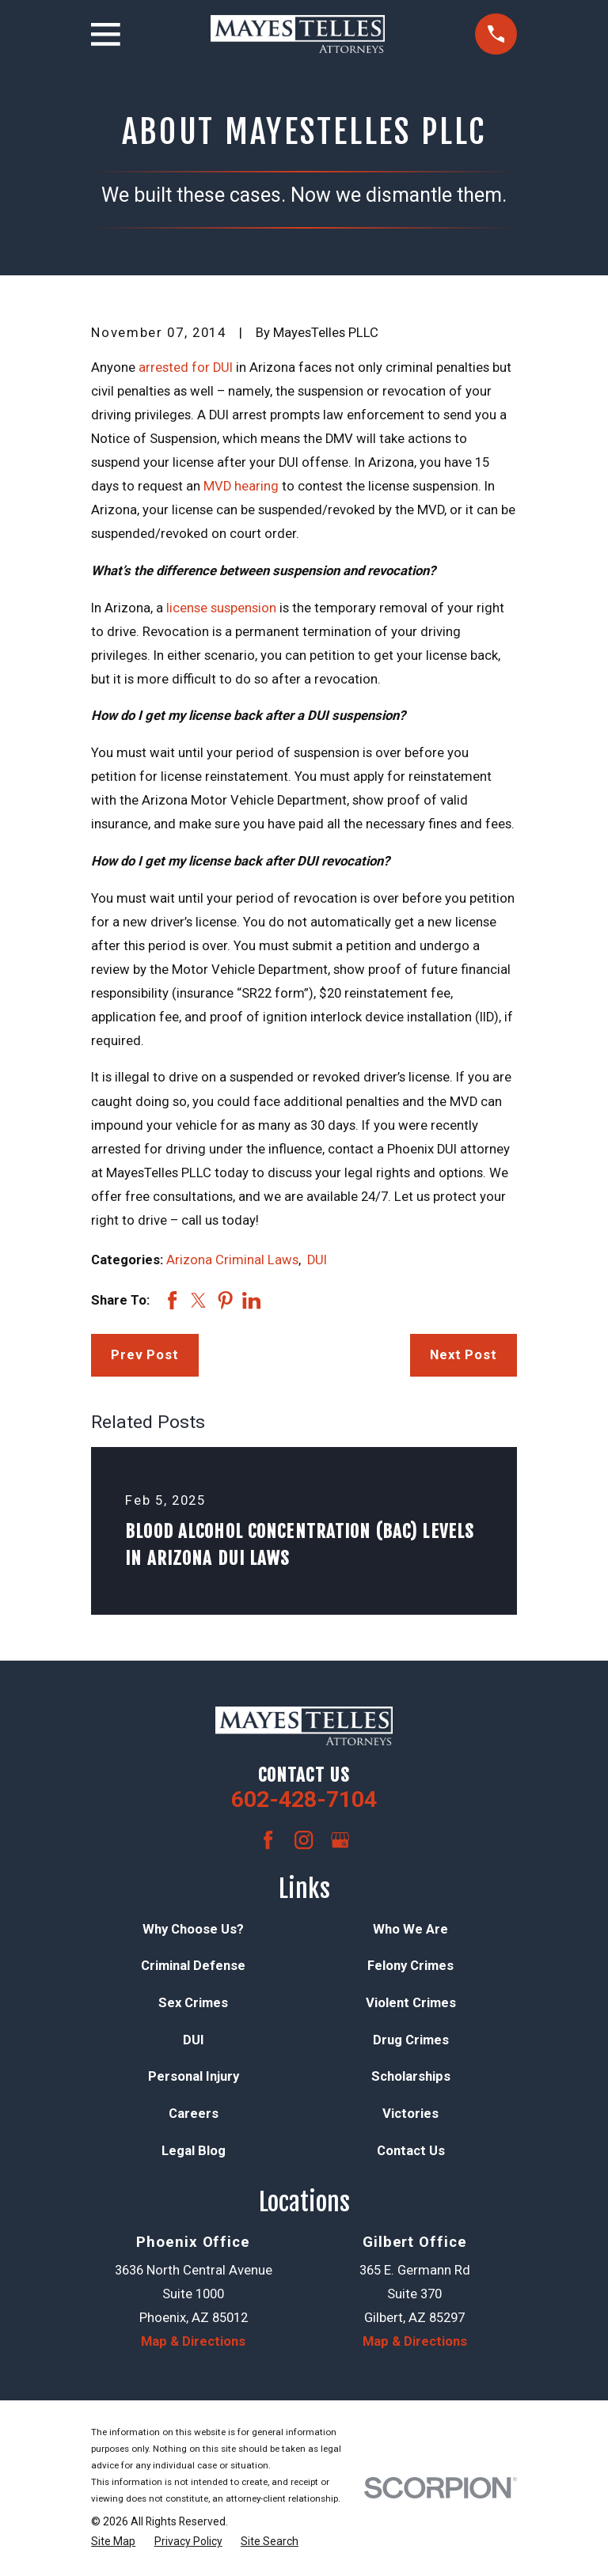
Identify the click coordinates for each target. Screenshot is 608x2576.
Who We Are (410, 1929)
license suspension (221, 608)
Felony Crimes (410, 1965)
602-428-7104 (304, 1799)
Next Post (463, 1354)
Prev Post (145, 1354)
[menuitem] (113, 2541)
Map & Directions (193, 2341)
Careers (193, 2113)
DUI (317, 1259)
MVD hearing (241, 486)
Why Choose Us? (193, 1929)
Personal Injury (193, 2076)
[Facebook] (268, 1840)
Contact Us (411, 2150)
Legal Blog (194, 2150)
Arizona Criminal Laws (232, 1259)
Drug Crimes (411, 2040)
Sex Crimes (193, 2002)
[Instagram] (303, 1840)
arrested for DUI (186, 367)
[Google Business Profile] (340, 1840)
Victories (410, 2113)
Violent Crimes (411, 2002)
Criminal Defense (193, 1965)
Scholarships (410, 2076)
